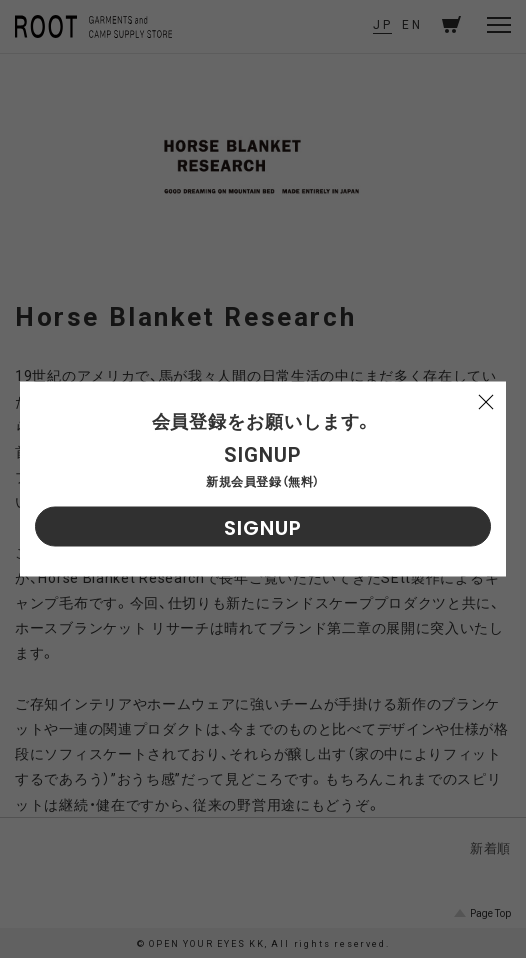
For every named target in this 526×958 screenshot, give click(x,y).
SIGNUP (263, 528)
